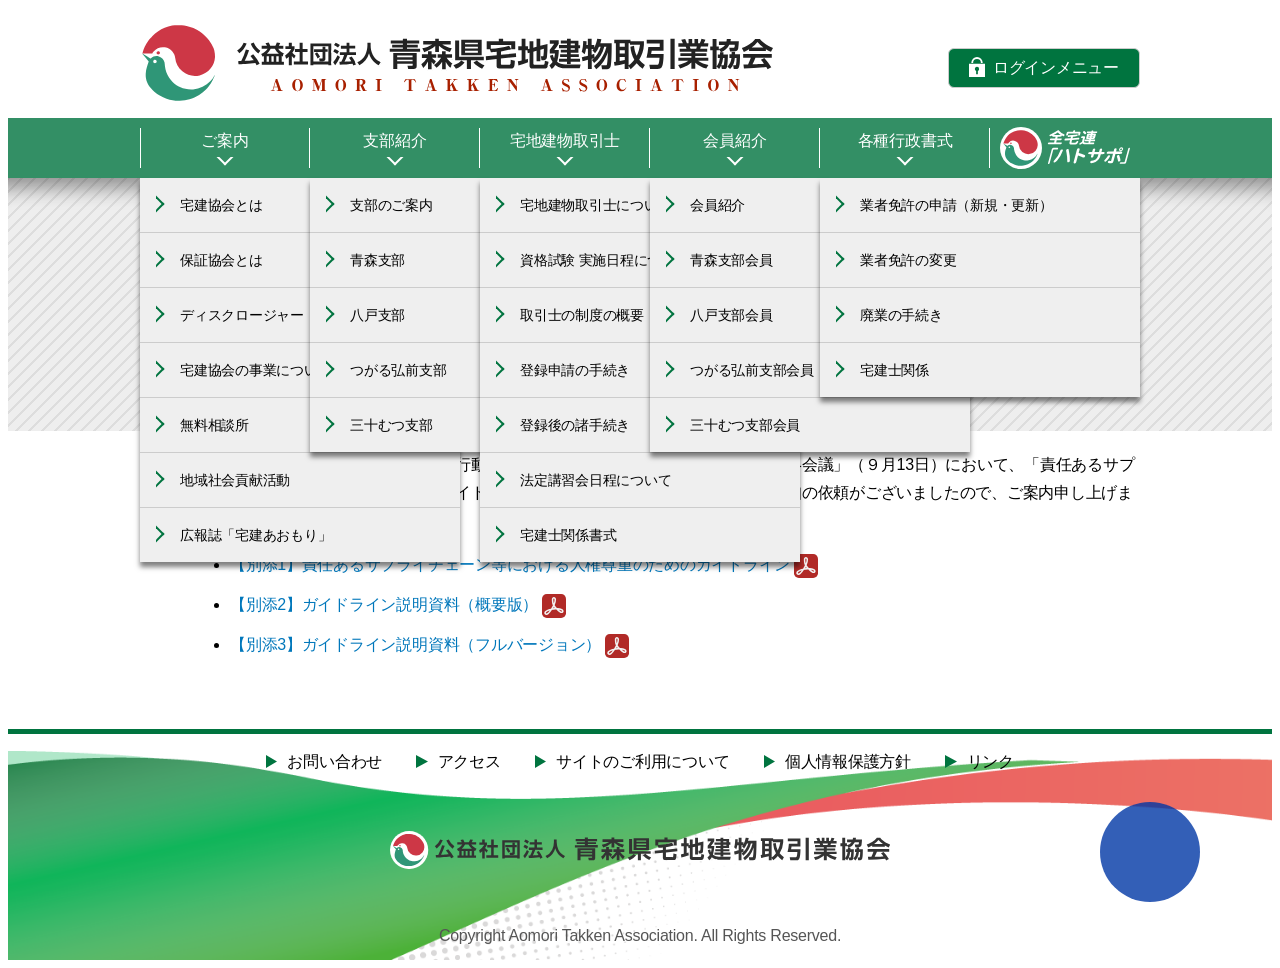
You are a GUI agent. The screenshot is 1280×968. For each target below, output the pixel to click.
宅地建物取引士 (565, 140)
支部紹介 (394, 140)
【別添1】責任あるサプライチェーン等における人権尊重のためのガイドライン (510, 564)
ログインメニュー (1056, 66)
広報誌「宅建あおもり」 (255, 535)
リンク (990, 762)
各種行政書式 (905, 140)
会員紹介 (734, 140)
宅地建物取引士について (595, 205)
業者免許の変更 (908, 260)
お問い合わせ (334, 762)
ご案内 (224, 140)
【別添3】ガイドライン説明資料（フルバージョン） (415, 644)
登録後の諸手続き (575, 425)
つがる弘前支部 (398, 370)
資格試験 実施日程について (604, 260)
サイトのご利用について (642, 762)
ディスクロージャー (242, 315)
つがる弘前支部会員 (752, 370)
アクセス (469, 762)
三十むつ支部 (391, 425)
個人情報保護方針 (848, 762)
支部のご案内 (391, 205)
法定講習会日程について (595, 480)
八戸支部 (377, 315)
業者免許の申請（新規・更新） (956, 205)
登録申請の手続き (575, 370)
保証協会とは (221, 260)
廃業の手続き (901, 315)
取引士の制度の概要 (582, 315)
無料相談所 (214, 425)
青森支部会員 (731, 260)
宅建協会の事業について (255, 370)
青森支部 (377, 260)
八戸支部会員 (731, 315)
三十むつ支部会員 (745, 425)
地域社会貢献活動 (235, 480)
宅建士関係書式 (568, 535)
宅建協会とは (221, 205)
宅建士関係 (894, 370)
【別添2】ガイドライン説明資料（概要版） (384, 604)
